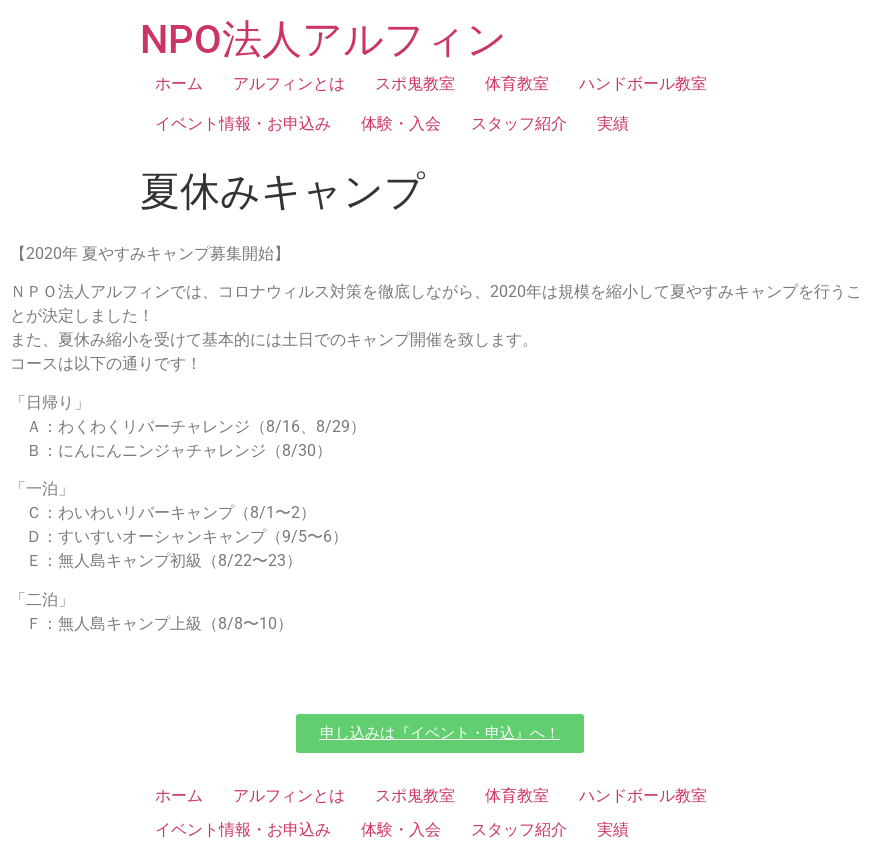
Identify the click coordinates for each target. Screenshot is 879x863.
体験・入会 (401, 123)
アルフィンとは (289, 83)
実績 (613, 123)
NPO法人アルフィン (323, 39)
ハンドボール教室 (643, 83)
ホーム (179, 83)
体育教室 (517, 83)
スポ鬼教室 (415, 83)
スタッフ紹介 (519, 123)
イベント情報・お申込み (243, 123)
